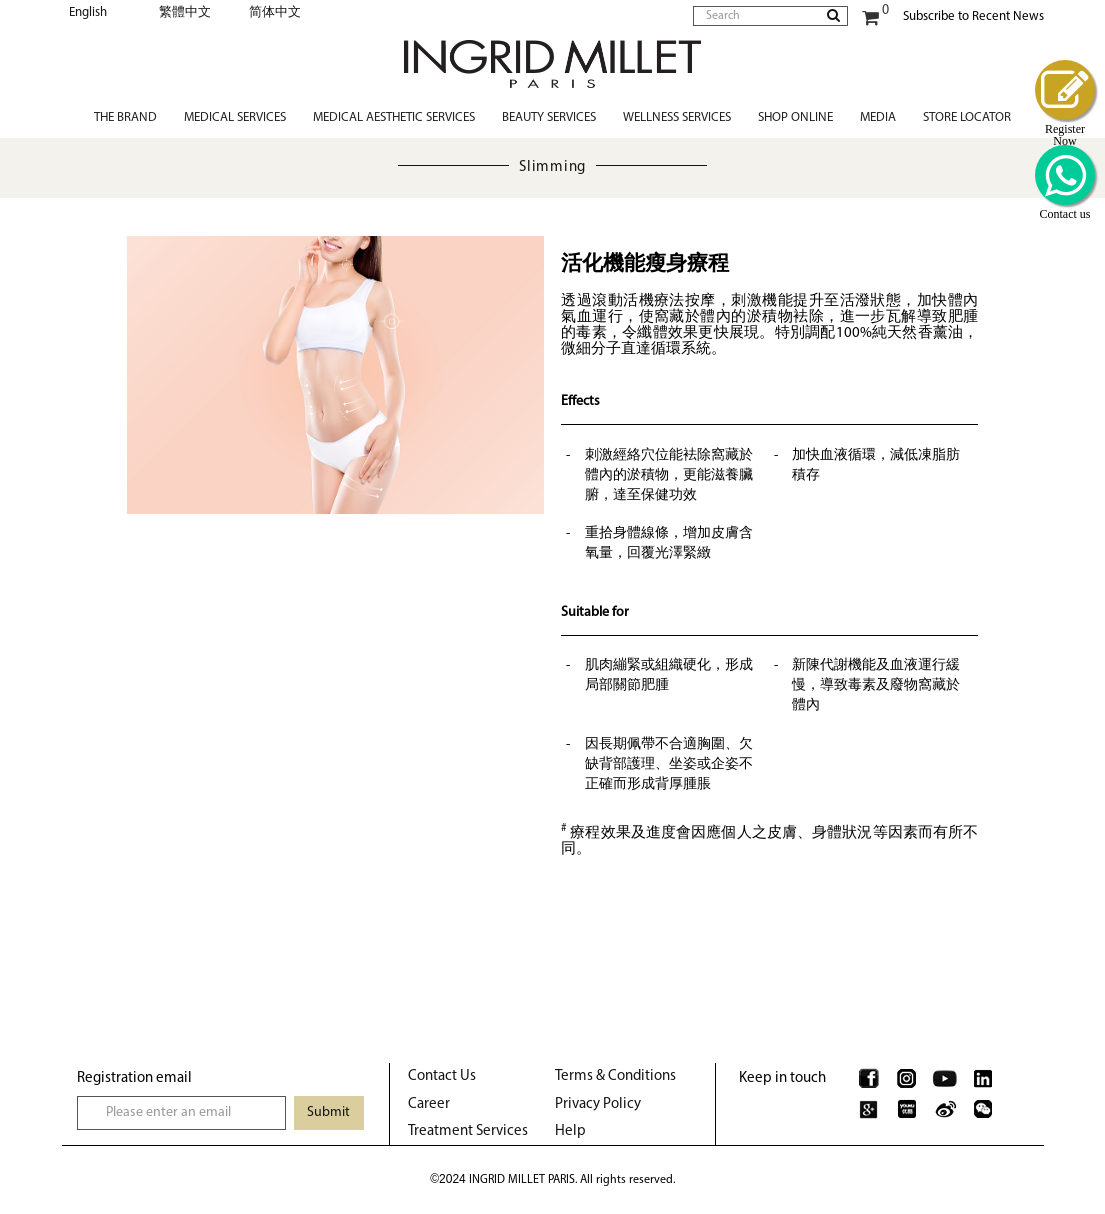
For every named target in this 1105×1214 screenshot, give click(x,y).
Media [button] (878, 117)
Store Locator (967, 117)
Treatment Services (468, 1131)
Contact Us (442, 1076)
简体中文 (275, 12)
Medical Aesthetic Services (394, 117)
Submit (328, 1112)
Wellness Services (677, 117)
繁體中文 (185, 12)
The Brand (125, 117)
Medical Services (235, 117)
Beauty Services (549, 117)
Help (570, 1131)
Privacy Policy (598, 1104)
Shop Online (795, 117)
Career (429, 1104)
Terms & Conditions (615, 1076)
